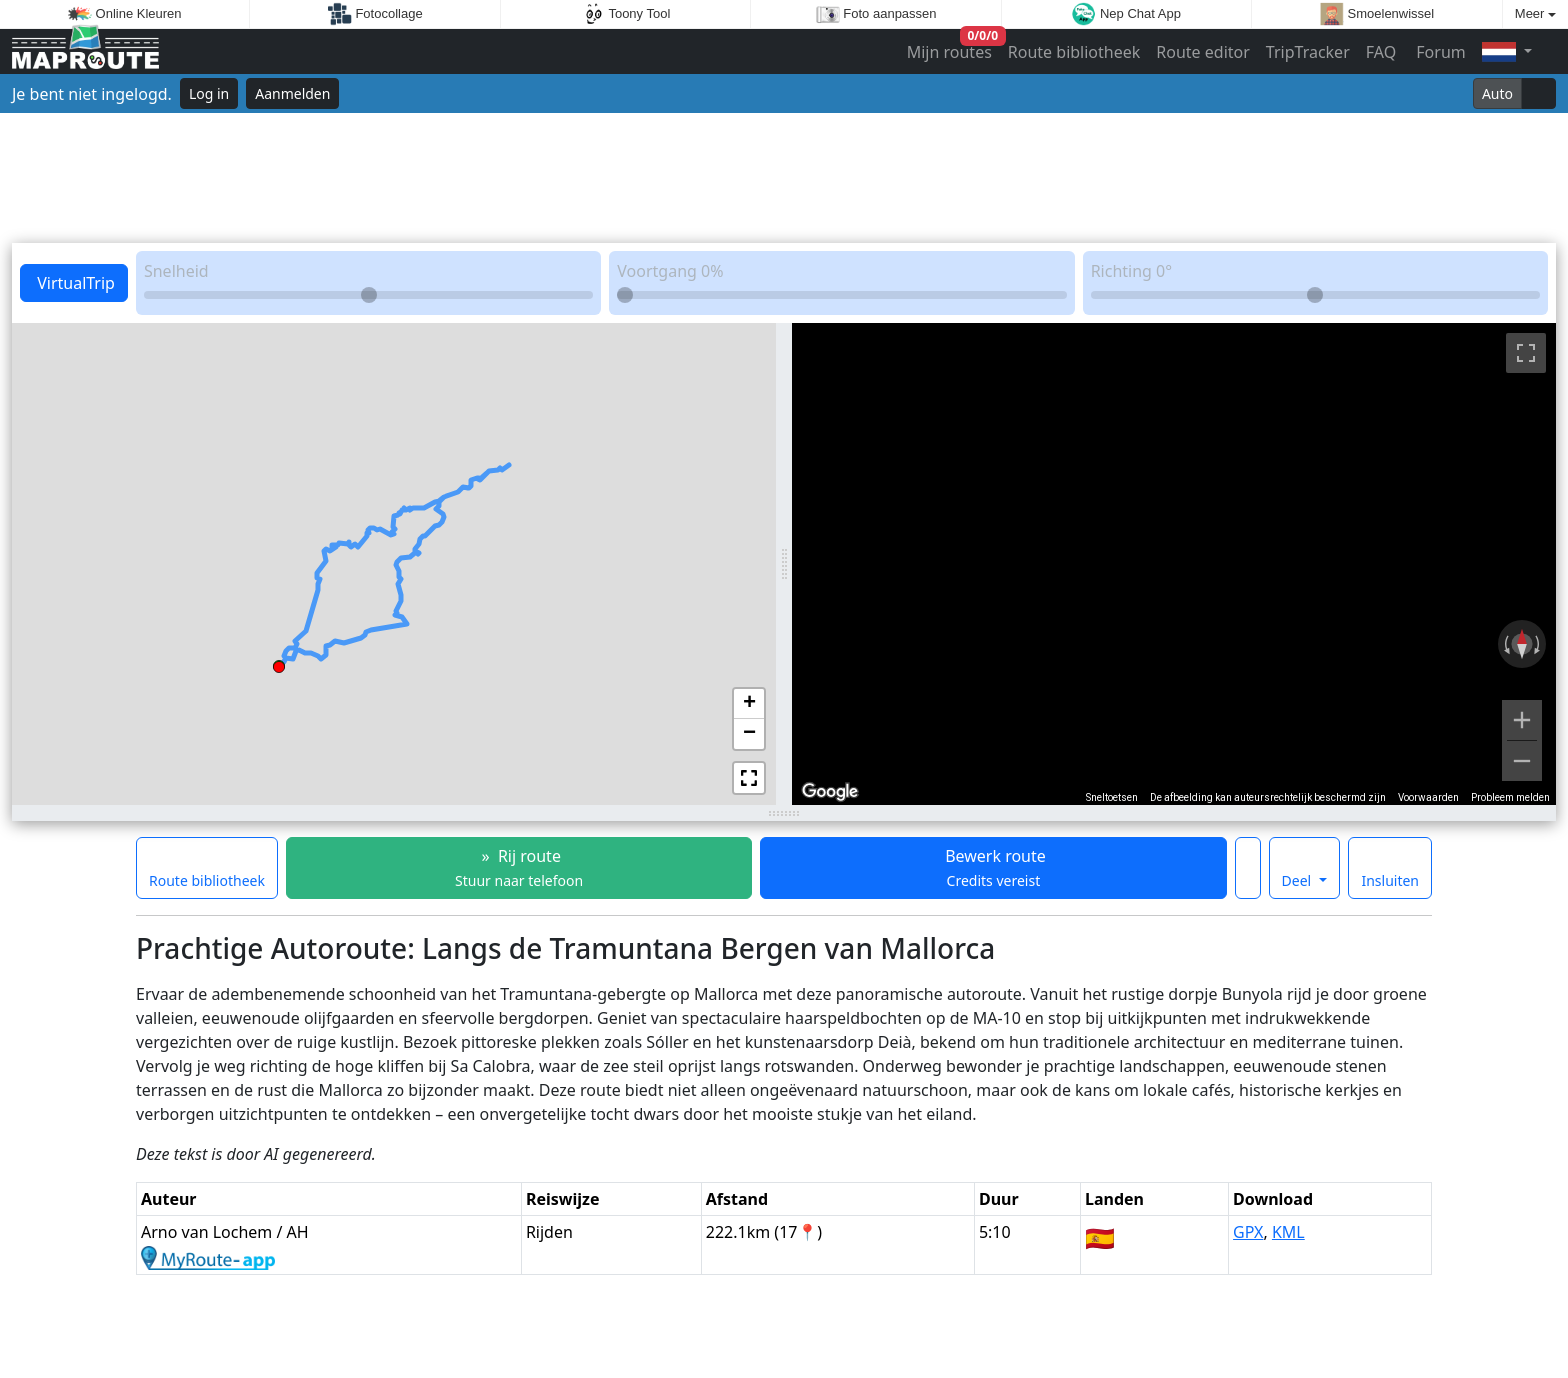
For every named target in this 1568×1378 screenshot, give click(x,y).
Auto (1497, 93)
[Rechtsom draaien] (1539, 644)
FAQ (1381, 52)
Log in (209, 93)
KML (1288, 1232)
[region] (1174, 564)
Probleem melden (1510, 797)
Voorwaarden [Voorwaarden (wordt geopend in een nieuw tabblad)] (1428, 797)
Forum (1439, 52)
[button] (279, 664)
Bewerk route (993, 867)
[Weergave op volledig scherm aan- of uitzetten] (1526, 353)
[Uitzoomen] (1522, 761)
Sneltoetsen (1112, 797)
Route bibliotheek (1074, 52)
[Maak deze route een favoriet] (1248, 868)
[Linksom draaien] (1505, 644)
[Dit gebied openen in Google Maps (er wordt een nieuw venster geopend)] (830, 792)
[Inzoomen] (1522, 720)
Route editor (1203, 52)
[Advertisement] (784, 178)
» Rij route (519, 867)
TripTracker (1308, 52)
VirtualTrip (74, 283)
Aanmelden (292, 93)
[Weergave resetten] (1522, 644)
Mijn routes (951, 47)
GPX (1248, 1232)
